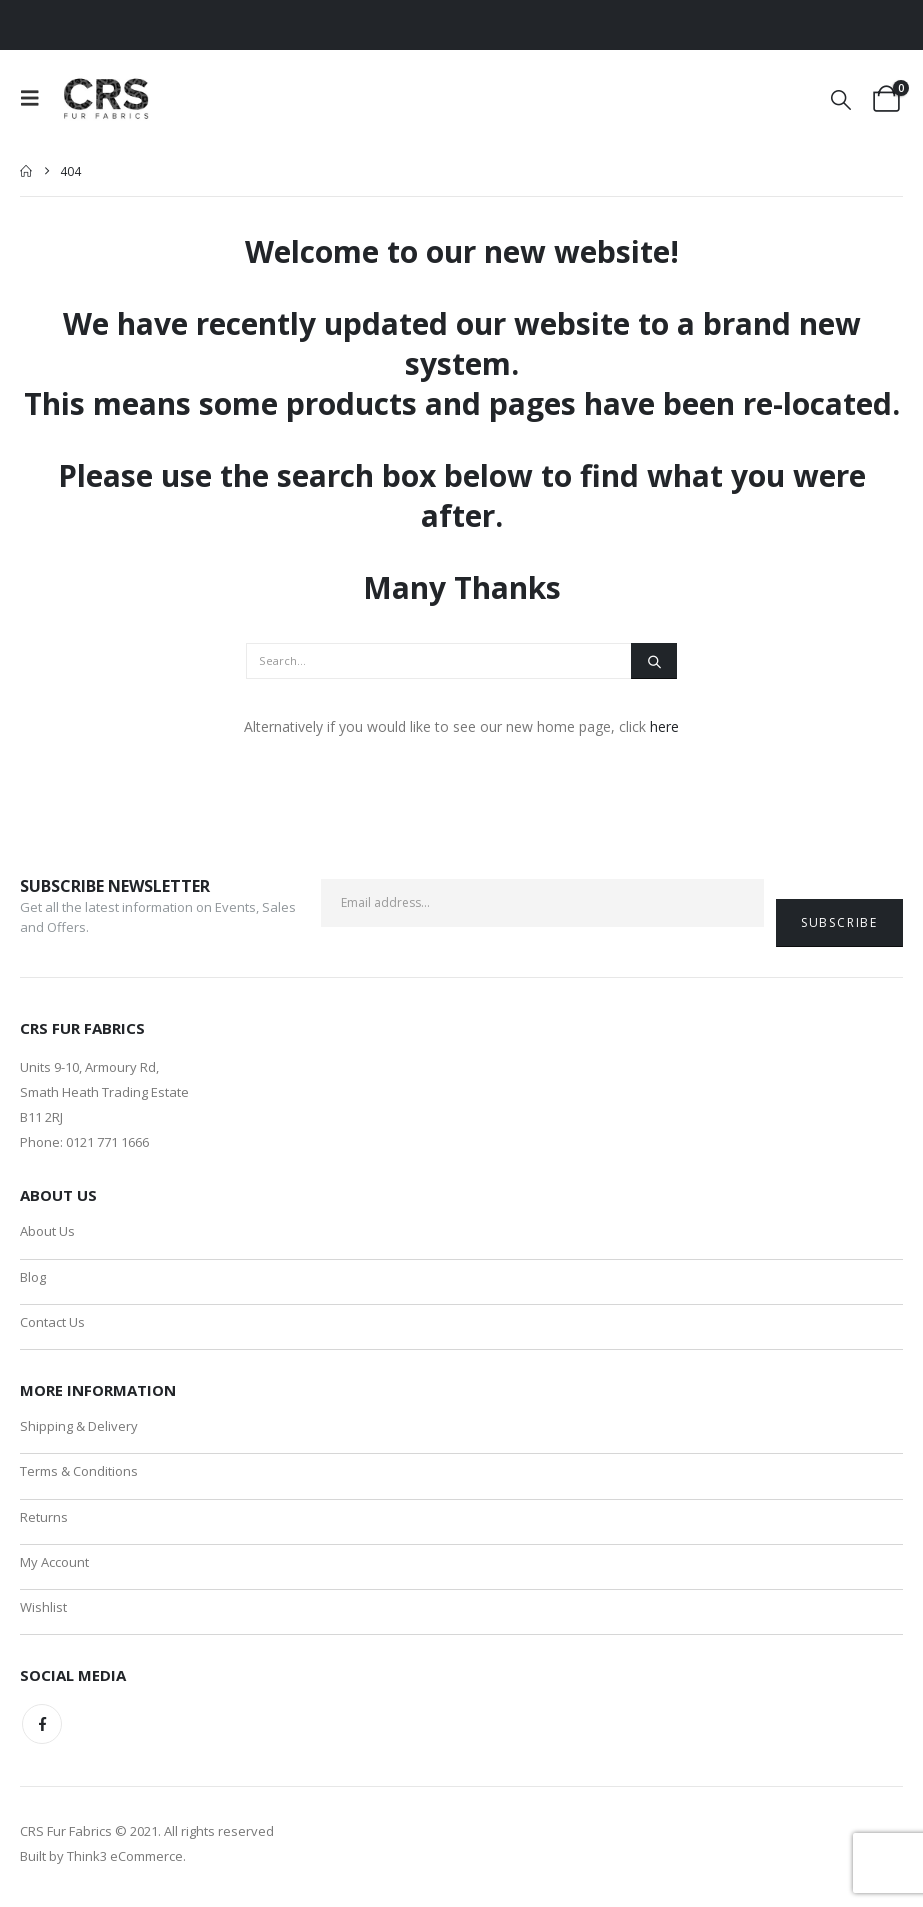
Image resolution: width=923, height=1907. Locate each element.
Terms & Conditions (79, 1474)
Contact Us (52, 1323)
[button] (36, 98)
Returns (44, 1520)
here (664, 726)
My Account (54, 1566)
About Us (47, 1231)
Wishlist (43, 1612)
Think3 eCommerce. (126, 1862)
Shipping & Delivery (79, 1428)
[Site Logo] (107, 98)
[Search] (654, 661)
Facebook (42, 1730)
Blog (33, 1277)
